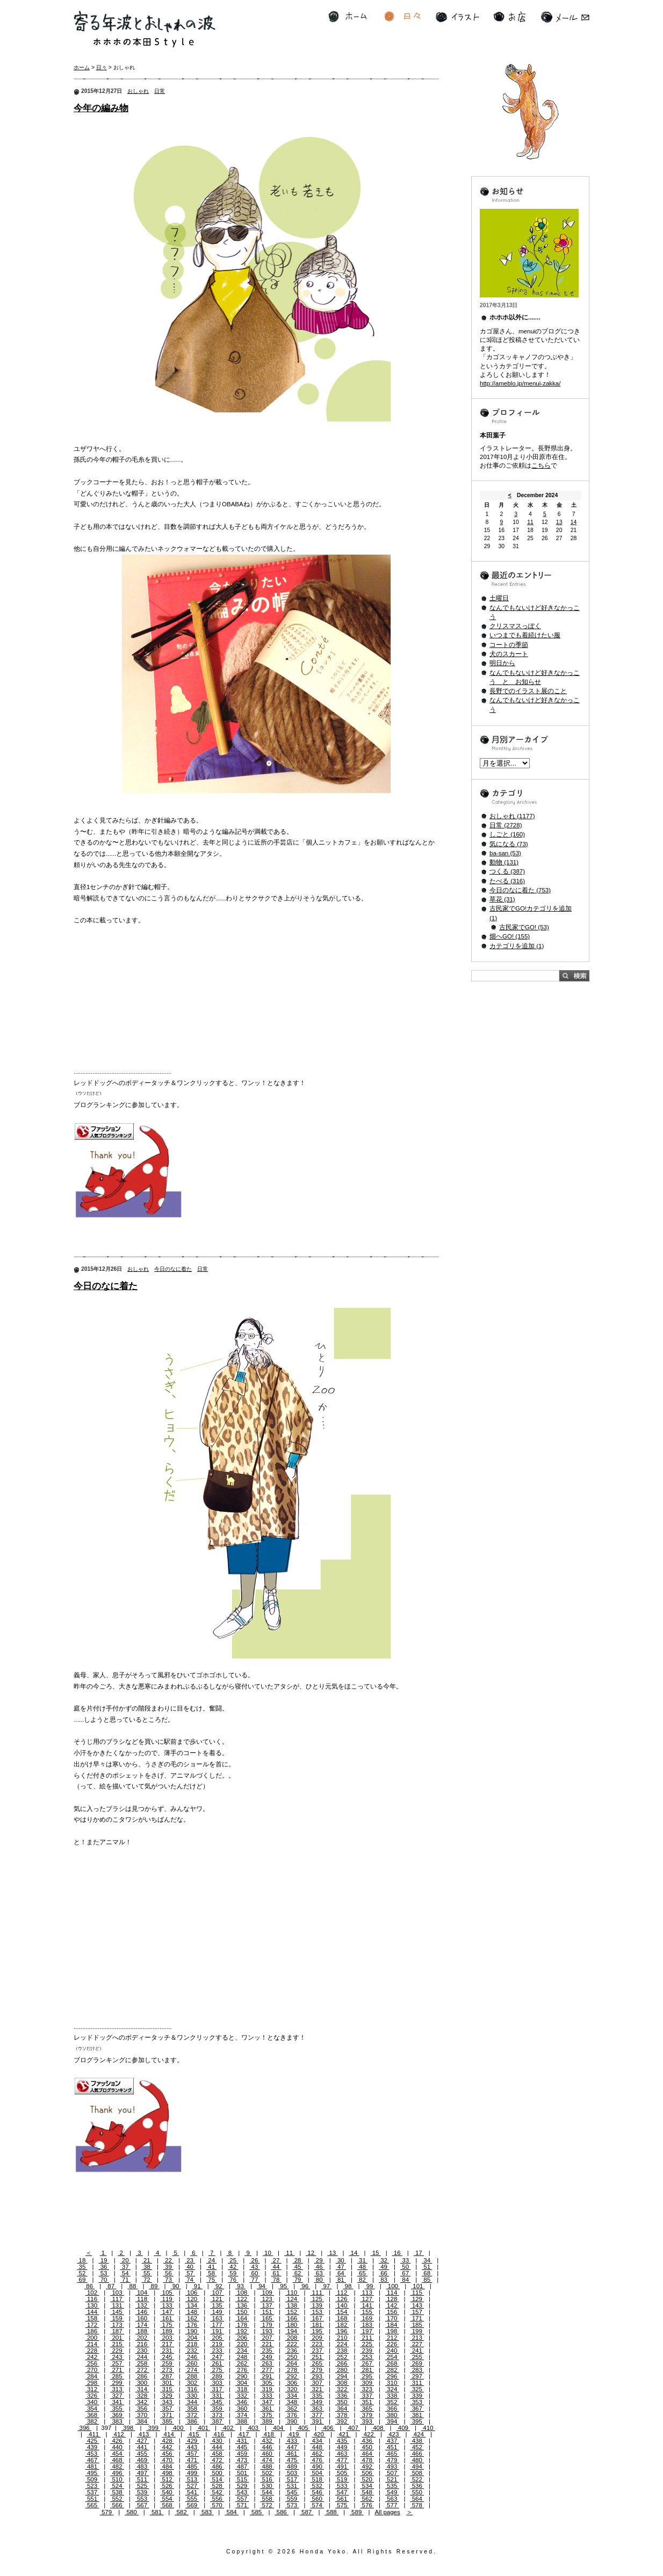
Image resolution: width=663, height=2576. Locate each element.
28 (298, 2260)
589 (357, 2512)
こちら (541, 465)
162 (192, 2318)
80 (319, 2279)
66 (384, 2273)
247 (217, 2357)
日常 (159, 91)
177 (217, 2325)
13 (332, 2253)
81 (341, 2279)
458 (217, 2453)
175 (167, 2325)
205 (217, 2337)
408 (378, 2428)
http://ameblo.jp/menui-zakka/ (520, 383)
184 (392, 2325)
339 (417, 2395)
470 (167, 2460)
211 (367, 2337)
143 (417, 2305)
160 (142, 2318)
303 (217, 2382)
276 (242, 2370)
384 (142, 2421)
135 (217, 2305)
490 (317, 2466)
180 (292, 2325)
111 (317, 2292)
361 (267, 2408)
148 (192, 2312)
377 (317, 2415)
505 (342, 2473)
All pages (387, 2512)
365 (367, 2408)
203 (167, 2337)
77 (254, 2279)
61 (276, 2273)
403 (253, 2428)
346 (242, 2402)
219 (217, 2344)
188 (142, 2331)
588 (331, 2512)
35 (82, 2267)
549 (392, 2492)
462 (317, 2453)
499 (192, 2473)
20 (125, 2260)
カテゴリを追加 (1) (516, 946)
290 (242, 2376)
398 (128, 2428)
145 (117, 2312)
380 (392, 2415)
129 (417, 2299)
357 (167, 2408)
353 (417, 2402)
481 (92, 2466)
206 (242, 2337)
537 (92, 2492)
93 (240, 2286)
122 (242, 2299)
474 (267, 2460)
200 (92, 2337)
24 (211, 2260)
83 (384, 2279)
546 (317, 2492)
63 (319, 2273)
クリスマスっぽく (515, 626)
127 (367, 2299)
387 (217, 2421)
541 (192, 2492)
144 (92, 2312)
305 (267, 2382)
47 (341, 2267)
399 (153, 2428)
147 (167, 2312)
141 (367, 2305)
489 (292, 2466)
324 (392, 2389)
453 (92, 2453)
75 (211, 2279)
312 (92, 2389)
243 (117, 2357)
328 (142, 2395)
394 (392, 2421)
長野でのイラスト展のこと (528, 691)
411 (94, 2434)
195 (317, 2331)
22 (168, 2260)
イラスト (457, 17)
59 (233, 2273)
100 (393, 2286)
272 (142, 2370)
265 (317, 2363)
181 (317, 2325)
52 (82, 2273)
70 (104, 2279)
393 (367, 2421)
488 (267, 2466)
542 (217, 2492)
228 (92, 2350)
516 (267, 2479)
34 (427, 2260)
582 (182, 2512)
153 (317, 2312)
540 (167, 2492)
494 (417, 2466)
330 (192, 2395)
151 (267, 2312)
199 (417, 2331)
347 (267, 2402)
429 (192, 2440)
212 (392, 2337)
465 (392, 2453)
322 (342, 2389)
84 (405, 2279)
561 (342, 2498)
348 (292, 2402)
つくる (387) (507, 871)
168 (342, 2318)
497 (142, 2473)
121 (217, 2299)
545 (292, 2492)
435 (342, 2440)
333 (267, 2395)
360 (242, 2408)
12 (311, 2253)
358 (192, 2408)
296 (392, 2376)
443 (192, 2447)
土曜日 (499, 598)
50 (405, 2267)
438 (417, 2440)
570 (217, 2505)
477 (342, 2460)
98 (348, 2286)
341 (117, 2402)
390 (292, 2421)
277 (267, 2370)
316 (192, 2389)
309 (367, 2382)
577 (392, 2505)
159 (117, 2318)
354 (92, 2408)
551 (92, 2498)
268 (392, 2363)
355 (117, 2408)
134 (192, 2305)
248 (242, 2357)
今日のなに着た (173, 1269)
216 (142, 2344)
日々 (402, 17)
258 (142, 2363)
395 (417, 2421)
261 (217, 2363)
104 (142, 2292)
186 (92, 2331)
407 (354, 2428)
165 (267, 2318)
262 (242, 2363)
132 (142, 2305)
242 (92, 2357)
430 (217, 2440)
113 (367, 2292)
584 (232, 2512)
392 (342, 2421)
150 (242, 2312)
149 (217, 2312)
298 (92, 2382)
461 (292, 2453)
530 (267, 2486)
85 (427, 2279)
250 (292, 2357)
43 (254, 2267)
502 (267, 2473)
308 (342, 2382)
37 (125, 2267)
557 (242, 2498)
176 (192, 2325)
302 (192, 2382)
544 (267, 2492)
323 (367, 2389)
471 (192, 2460)
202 (142, 2337)
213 (417, 2337)
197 (367, 2331)
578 (417, 2505)
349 (317, 2402)
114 (392, 2292)
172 (92, 2325)
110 (292, 2292)
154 (342, 2312)
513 (192, 2479)
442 (167, 2447)
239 (367, 2350)
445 (242, 2447)
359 (217, 2408)
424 (419, 2434)
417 (244, 2434)
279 (317, 2370)
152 (292, 2312)
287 (167, 2376)
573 (292, 2505)
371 (167, 2415)
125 (317, 2299)
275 (217, 2370)
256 (92, 2363)
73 (168, 2279)
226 (392, 2344)
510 (117, 2479)
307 (317, 2382)
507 (392, 2473)
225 (367, 2344)
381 (417, 2415)
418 (269, 2434)
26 (254, 2260)
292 (292, 2376)
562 (367, 2498)
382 (92, 2421)
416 (219, 2434)
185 (417, 2325)
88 (132, 2286)
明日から (502, 663)
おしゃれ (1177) (512, 816)
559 (292, 2498)
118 (142, 2299)
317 (217, 2389)
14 (354, 2253)
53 (104, 2273)
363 (317, 2408)
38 (147, 2267)
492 (367, 2466)
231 (167, 2350)
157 (417, 2312)
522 (417, 2479)
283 (417, 2370)
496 (117, 2473)
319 (267, 2389)
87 (111, 2286)
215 (117, 2344)
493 (392, 2466)
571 (242, 2505)
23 (190, 2260)
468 (117, 2460)
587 (307, 2512)
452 (417, 2447)
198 (392, 2331)
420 (319, 2434)
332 (242, 2395)
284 (92, 2376)
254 (392, 2357)
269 (417, 2363)
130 (92, 2305)
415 (194, 2434)
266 (342, 2363)
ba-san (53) (505, 853)
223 (317, 2344)
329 (167, 2395)
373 (217, 2415)
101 (418, 2286)
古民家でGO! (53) (524, 927)
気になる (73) (508, 844)
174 (142, 2325)
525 (142, 2486)
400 (178, 2428)
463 (342, 2453)
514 (217, 2479)
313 (117, 2389)
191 (217, 2331)
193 (267, 2331)
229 (117, 2350)
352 (392, 2402)
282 (392, 2370)
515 (242, 2479)
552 (117, 2498)
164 (242, 2318)
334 (292, 2395)
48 (362, 2267)
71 (125, 2279)
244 (142, 2357)
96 (305, 2286)
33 (405, 2260)
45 (298, 2267)
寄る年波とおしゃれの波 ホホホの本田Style (144, 29)
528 (217, 2486)
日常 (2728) (505, 825)
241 (417, 2350)
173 (117, 2325)
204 (192, 2337)
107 (217, 2292)
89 (154, 2286)
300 (142, 2382)
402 (228, 2428)
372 (192, 2415)
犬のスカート (508, 654)
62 (298, 2273)
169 (367, 2318)
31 (362, 2260)
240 (392, 2350)
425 (92, 2440)
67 (405, 2273)
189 (167, 2331)
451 (392, 2447)
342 (142, 2402)
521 (392, 2479)
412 (119, 2434)
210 (342, 2337)
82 (362, 2279)
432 (267, 2440)
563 (392, 2498)
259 (167, 2363)
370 (142, 2415)
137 (267, 2305)
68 (427, 2273)
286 (142, 2376)
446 (267, 2447)
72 (147, 2279)
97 (326, 2286)
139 (317, 2305)
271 (117, 2370)
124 (292, 2299)
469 (142, 2460)
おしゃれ (138, 91)
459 (242, 2453)
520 (367, 2479)
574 (317, 2505)
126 (342, 2299)
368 (92, 2415)
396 (84, 2428)
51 (427, 2267)
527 (192, 2486)
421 (344, 2434)
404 (278, 2428)
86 (89, 2286)
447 (292, 2447)
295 (367, 2376)
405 (303, 2428)
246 (192, 2357)
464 (367, 2453)
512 (167, 2479)
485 (192, 2466)
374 (242, 2415)
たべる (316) (507, 881)
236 (292, 2350)
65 (362, 2273)
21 (147, 2260)
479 (392, 2460)
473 (242, 2460)
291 (267, 2376)
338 (392, 2395)
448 (317, 2447)
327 (117, 2395)
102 (92, 2292)
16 (397, 2253)
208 (292, 2337)
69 (82, 2279)
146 (142, 2312)
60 (254, 2273)
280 (342, 2370)
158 (92, 2318)
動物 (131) (503, 862)
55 (147, 2273)
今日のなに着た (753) (520, 890)
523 (92, 2486)
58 (211, 2273)
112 (342, 2292)
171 (417, 2318)
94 (262, 2286)
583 (207, 2512)
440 (117, 2447)
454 (117, 2453)
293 (317, 2376)
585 (257, 2512)
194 (292, 2331)
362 (292, 2408)
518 (317, 2479)
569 (192, 2505)
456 (167, 2453)
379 (367, 2415)
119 (167, 2299)
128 (392, 2299)
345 (217, 2402)
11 (289, 2253)
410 (428, 2428)
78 (276, 2279)
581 (157, 2512)
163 (217, 2318)
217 (167, 2344)
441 (142, 2447)
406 (328, 2428)
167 (317, 2318)
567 (142, 2505)
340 (92, 2402)
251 (317, 2357)
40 (190, 2267)
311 (417, 2382)
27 (276, 2260)
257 (117, 2363)
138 (292, 2305)
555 (192, 2498)
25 (233, 2260)
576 (367, 2505)
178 (242, 2325)
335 (317, 2395)
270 (92, 2370)
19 (104, 2260)
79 (298, 2279)
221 (267, 2344)
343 (167, 2402)
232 (192, 2350)
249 (267, 2357)
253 (367, 2357)
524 (117, 2486)
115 (417, 2292)
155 (367, 2312)
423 (394, 2434)
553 (142, 2498)
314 (142, 2389)
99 (369, 2286)
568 (167, 2505)
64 (341, 2273)
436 (367, 2440)
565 (92, 2505)
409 (403, 2428)
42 (233, 2267)
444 (217, 2447)
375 (267, 2415)
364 (342, 2408)
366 (392, 2408)
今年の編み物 (101, 108)
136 (242, 2305)
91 (197, 2286)
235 (267, 2350)
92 (219, 2286)
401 (203, 2428)
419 (294, 2434)
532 (317, 2486)
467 (92, 2460)
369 (117, 2415)
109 (267, 2292)
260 (192, 2363)
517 (292, 2479)
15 (375, 2253)
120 (192, 2299)
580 (132, 2512)
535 (392, 2486)
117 (117, 2299)
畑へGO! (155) (509, 936)
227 (417, 2344)
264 (292, 2363)
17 (419, 2253)
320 (292, 2389)
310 (392, 2382)
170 (392, 2318)
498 (167, 2473)
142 (392, 2305)
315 (167, 2389)
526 (167, 2486)
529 (242, 2486)
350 (342, 2402)
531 (292, 2486)
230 (142, 2350)
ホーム (347, 17)
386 (192, 2421)
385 (167, 2421)
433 (292, 2440)
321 (317, 2389)
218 (192, 2344)
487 (242, 2466)
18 (82, 2260)
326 (92, 2395)
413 (144, 2434)
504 (317, 2473)
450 (367, 2447)
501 (242, 2473)
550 (417, 2492)
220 (242, 2344)
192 (242, 2331)
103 (117, 2292)
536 (417, 2486)
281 (367, 2370)
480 (417, 2460)
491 (342, 2466)
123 (267, 2299)
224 (342, 2344)
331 (217, 2395)
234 (242, 2350)
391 (317, 2421)
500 (217, 2473)
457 (192, 2453)
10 (268, 2253)
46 (319, 2267)
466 (417, 2453)
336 (342, 2395)
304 (242, 2382)
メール (565, 17)
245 (167, 2357)
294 (342, 2376)
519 (342, 2479)
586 (282, 2512)
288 (192, 2376)
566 (117, 2505)
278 (292, 2370)
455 (142, 2453)
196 (342, 2331)
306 (292, 2382)
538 (117, 2492)
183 (367, 2325)
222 (292, 2344)
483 (142, 2466)
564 (417, 2498)
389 (267, 2421)
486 (217, 2466)
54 (125, 2273)
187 (117, 2331)
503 (292, 2473)
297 (417, 2376)
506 (367, 2473)
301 (167, 2382)
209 (317, 2337)
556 (217, 2498)
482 (117, 2466)
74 (190, 2279)
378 (342, 2415)
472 (217, 2460)
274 (192, 2370)
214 (92, 2344)
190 (192, 2331)
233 (217, 2350)
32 (384, 2260)
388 (242, 2421)
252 (342, 2357)
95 (283, 2286)
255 (417, 2357)
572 (267, 2505)
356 (142, 2408)
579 (107, 2512)
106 (192, 2292)
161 (167, 2318)
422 (369, 2434)
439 (92, 2447)
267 (367, 2363)
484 (167, 2466)
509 (92, 2479)
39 (168, 2267)
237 (317, 2350)
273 (167, 2370)
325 (417, 2389)
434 (317, 2440)
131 (117, 2305)
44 (276, 2267)
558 (267, 2498)
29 (319, 2260)
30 (341, 2260)
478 (367, 2460)
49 (384, 2267)
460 (267, 2453)
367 (417, 2408)
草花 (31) (502, 899)
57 (190, 2273)
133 (167, 2305)
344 (192, 2402)
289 (217, 2376)
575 (342, 2505)
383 (117, 2421)
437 (392, 2440)
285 (117, 2376)
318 (242, 2389)
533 (342, 2486)
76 (233, 2279)
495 (92, 2473)
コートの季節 (508, 645)
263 (267, 2363)
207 (267, 2337)
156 (392, 2312)
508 (417, 2473)
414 (169, 2434)
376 (292, 2415)
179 (267, 2325)
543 (242, 2492)
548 (367, 2492)
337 (367, 2395)
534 (367, 2486)
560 (317, 2498)
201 (117, 2337)
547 (342, 2492)
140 (342, 2305)
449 (342, 2447)
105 (167, 2292)
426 (117, 2440)
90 (176, 2286)
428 (167, 2440)
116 (92, 2299)
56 (168, 2273)
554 (167, 2498)
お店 (509, 17)
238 (342, 2350)
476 (317, 2460)
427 (142, 2440)
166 (292, 2318)
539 (142, 2492)
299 (117, 2382)
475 (292, 2460)
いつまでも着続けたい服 (524, 635)
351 (367, 2402)
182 (342, 2325)
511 (142, 2479)
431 (242, 2440)
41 (211, 2267)
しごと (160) (507, 834)
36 (104, 2267)
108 (242, 2292)
